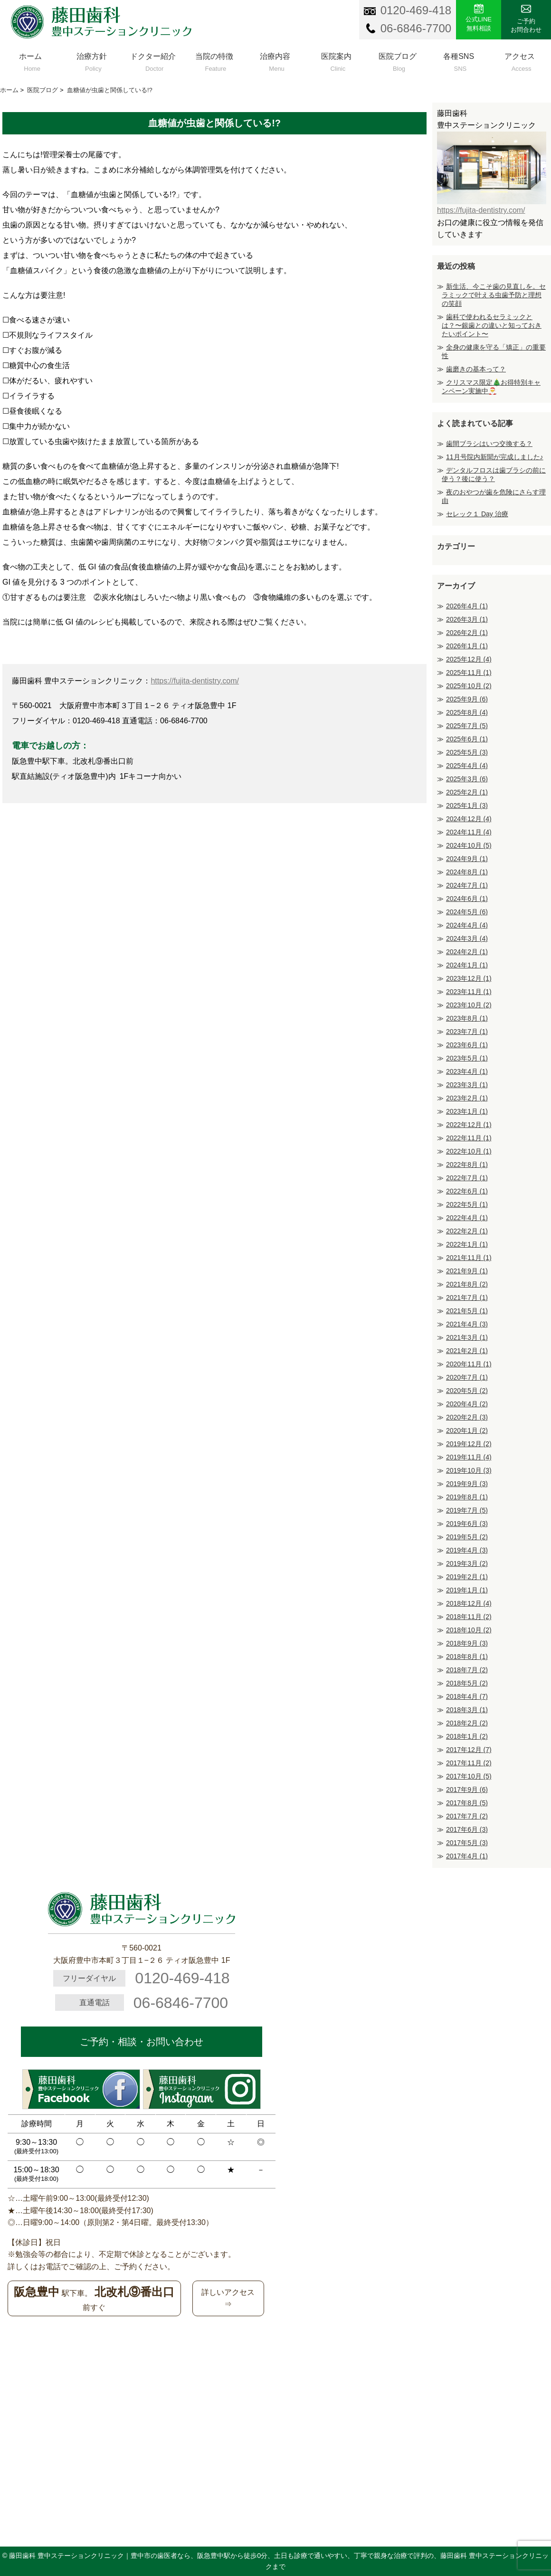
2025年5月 (467, 752)
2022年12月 (469, 1124)
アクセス (520, 60)
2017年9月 (467, 1789)
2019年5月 (467, 1537)
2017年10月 (469, 1776)
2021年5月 (467, 1311)
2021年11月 (469, 1257)
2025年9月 (467, 699)
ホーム (30, 60)
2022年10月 (469, 1151)
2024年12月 (469, 819)
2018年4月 (467, 1696)
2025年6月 (467, 739)
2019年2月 (467, 1577)
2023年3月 (467, 1085)
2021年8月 (467, 1284)
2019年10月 (469, 1470)
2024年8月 (467, 872)
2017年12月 (469, 1749)
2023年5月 (467, 1058)
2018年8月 (467, 1656)
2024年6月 (467, 898)
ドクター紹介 (153, 60)
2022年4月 (467, 1218)
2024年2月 (467, 952)
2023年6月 (467, 1045)
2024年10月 (469, 845)
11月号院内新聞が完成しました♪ (494, 457)
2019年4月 (467, 1550)
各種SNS (458, 60)
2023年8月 (467, 1018)
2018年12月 (469, 1603)
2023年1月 (467, 1111)
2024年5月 (467, 912)
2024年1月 (467, 965)
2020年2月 (467, 1417)
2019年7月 (467, 1510)
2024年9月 (467, 858)
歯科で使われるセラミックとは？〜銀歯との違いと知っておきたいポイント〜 (492, 325)
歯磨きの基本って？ (476, 369)
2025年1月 (467, 805)
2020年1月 (467, 1430)
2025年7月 (467, 725)
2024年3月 (467, 938)
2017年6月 (467, 1829)
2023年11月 (469, 991)
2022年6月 (467, 1191)
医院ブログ (397, 60)
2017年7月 (467, 1816)
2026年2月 (467, 632)
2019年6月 (467, 1523)
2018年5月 (467, 1683)
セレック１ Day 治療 (477, 514)
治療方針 (92, 60)
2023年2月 (467, 1098)
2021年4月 (467, 1324)
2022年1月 (467, 1244)
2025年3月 (467, 779)
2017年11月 (469, 1763)
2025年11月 (469, 672)
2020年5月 (467, 1390)
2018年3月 (467, 1710)
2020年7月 (467, 1377)
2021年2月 (467, 1350)
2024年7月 (467, 885)
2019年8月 (467, 1497)
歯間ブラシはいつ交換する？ (489, 443)
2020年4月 (467, 1404)
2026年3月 (467, 619)
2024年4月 (467, 925)
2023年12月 (469, 978)
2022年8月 (467, 1164)
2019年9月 (467, 1483)
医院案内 (336, 60)
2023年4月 (467, 1071)
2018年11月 (469, 1616)
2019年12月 (469, 1444)
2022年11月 (469, 1138)
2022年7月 (467, 1178)
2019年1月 (467, 1590)
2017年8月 (467, 1803)
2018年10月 (469, 1630)
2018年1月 (467, 1736)
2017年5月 (467, 1843)
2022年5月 (467, 1204)
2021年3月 (467, 1337)
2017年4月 (467, 1856)
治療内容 (275, 60)
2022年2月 (467, 1231)
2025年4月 (467, 765)
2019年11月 (469, 1457)
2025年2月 (467, 792)
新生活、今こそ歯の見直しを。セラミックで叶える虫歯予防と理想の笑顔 (494, 295)
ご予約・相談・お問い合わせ (141, 2041)
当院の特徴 (214, 60)
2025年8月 (467, 712)
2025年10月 (469, 686)
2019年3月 (467, 1563)
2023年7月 (467, 1031)
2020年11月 (469, 1364)
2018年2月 (467, 1723)
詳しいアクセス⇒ (228, 2298)
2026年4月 (467, 606)
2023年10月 (469, 1005)
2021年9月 (467, 1271)
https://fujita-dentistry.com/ (195, 681)
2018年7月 (467, 1670)
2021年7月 (467, 1297)
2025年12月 (469, 659)
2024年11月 (469, 832)
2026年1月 (467, 646)
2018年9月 (467, 1643)
